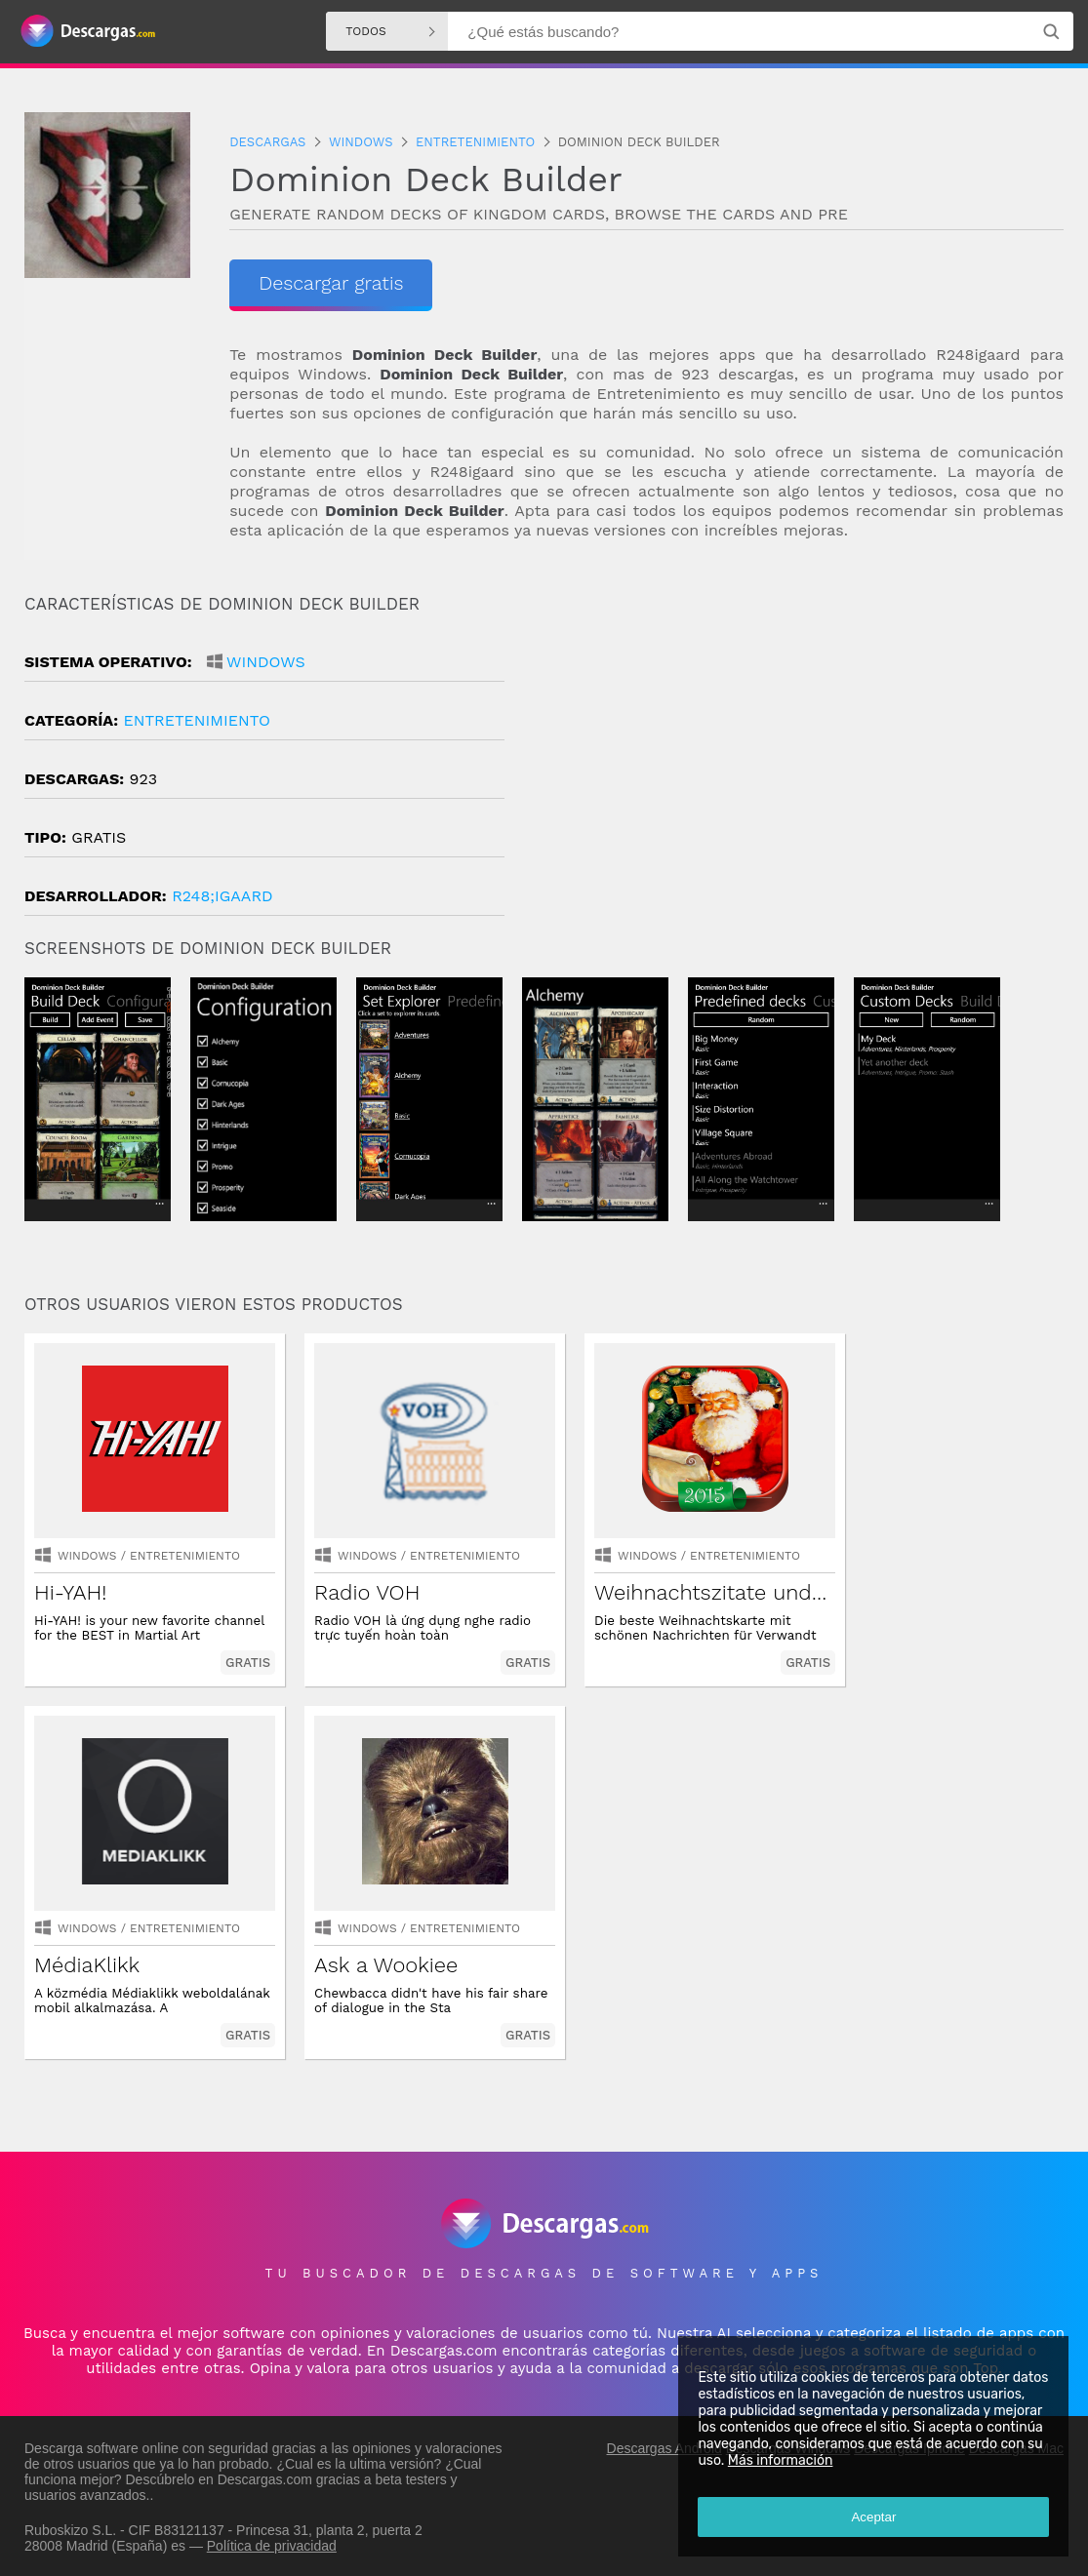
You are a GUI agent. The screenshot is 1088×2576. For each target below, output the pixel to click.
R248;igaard (222, 896)
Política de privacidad (272, 2544)
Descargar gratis (318, 283)
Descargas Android (664, 2446)
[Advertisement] (804, 759)
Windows (265, 662)
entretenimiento (196, 720)
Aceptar (873, 2517)
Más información (779, 2460)
